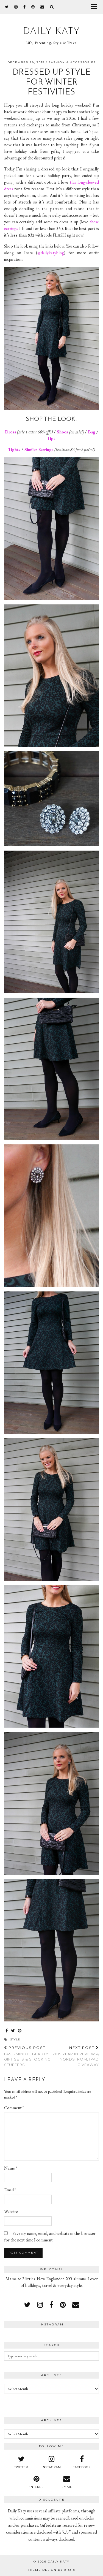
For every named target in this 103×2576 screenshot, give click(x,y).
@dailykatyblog (50, 253)
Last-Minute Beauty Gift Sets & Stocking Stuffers (28, 2056)
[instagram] (16, 6)
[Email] (42, 6)
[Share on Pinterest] (19, 2031)
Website (11, 2211)
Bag (91, 432)
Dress (10, 432)
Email (10, 2190)
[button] (95, 7)
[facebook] (24, 6)
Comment (14, 2108)
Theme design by (51, 2570)
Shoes (62, 432)
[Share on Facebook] (7, 2031)
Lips (51, 438)
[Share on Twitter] (13, 2031)
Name (10, 2168)
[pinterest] (33, 6)
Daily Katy (51, 31)
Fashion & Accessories (72, 62)
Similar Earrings (39, 449)
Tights (14, 449)
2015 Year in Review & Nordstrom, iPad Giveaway (75, 2056)
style (15, 2039)
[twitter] (7, 6)
